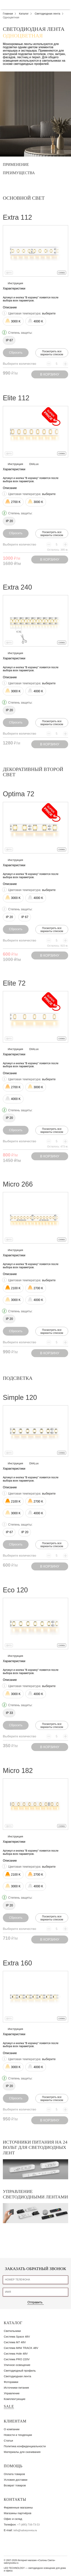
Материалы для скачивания (22, 2451)
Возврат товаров (15, 2485)
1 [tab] (35, 159)
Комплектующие (14, 2399)
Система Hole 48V (16, 2353)
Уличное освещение (17, 2364)
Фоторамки (11, 2382)
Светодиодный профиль (20, 2370)
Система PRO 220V (17, 2359)
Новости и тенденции (18, 2434)
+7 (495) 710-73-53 (28, 2524)
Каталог (13, 2323)
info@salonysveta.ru (25, 2530)
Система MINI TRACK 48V (21, 2347)
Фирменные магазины (18, 2507)
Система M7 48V (15, 2342)
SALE (9, 2406)
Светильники (12, 2330)
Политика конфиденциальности (25, 2446)
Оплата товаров (14, 2474)
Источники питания (16, 2387)
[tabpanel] (35, 114)
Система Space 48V (17, 2336)
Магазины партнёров (17, 2513)
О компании (12, 2429)
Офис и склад (13, 2518)
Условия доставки (15, 2479)
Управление (12, 2393)
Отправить (34, 2302)
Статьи (8, 2440)
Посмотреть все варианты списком (52, 353)
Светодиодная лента (17, 2376)
